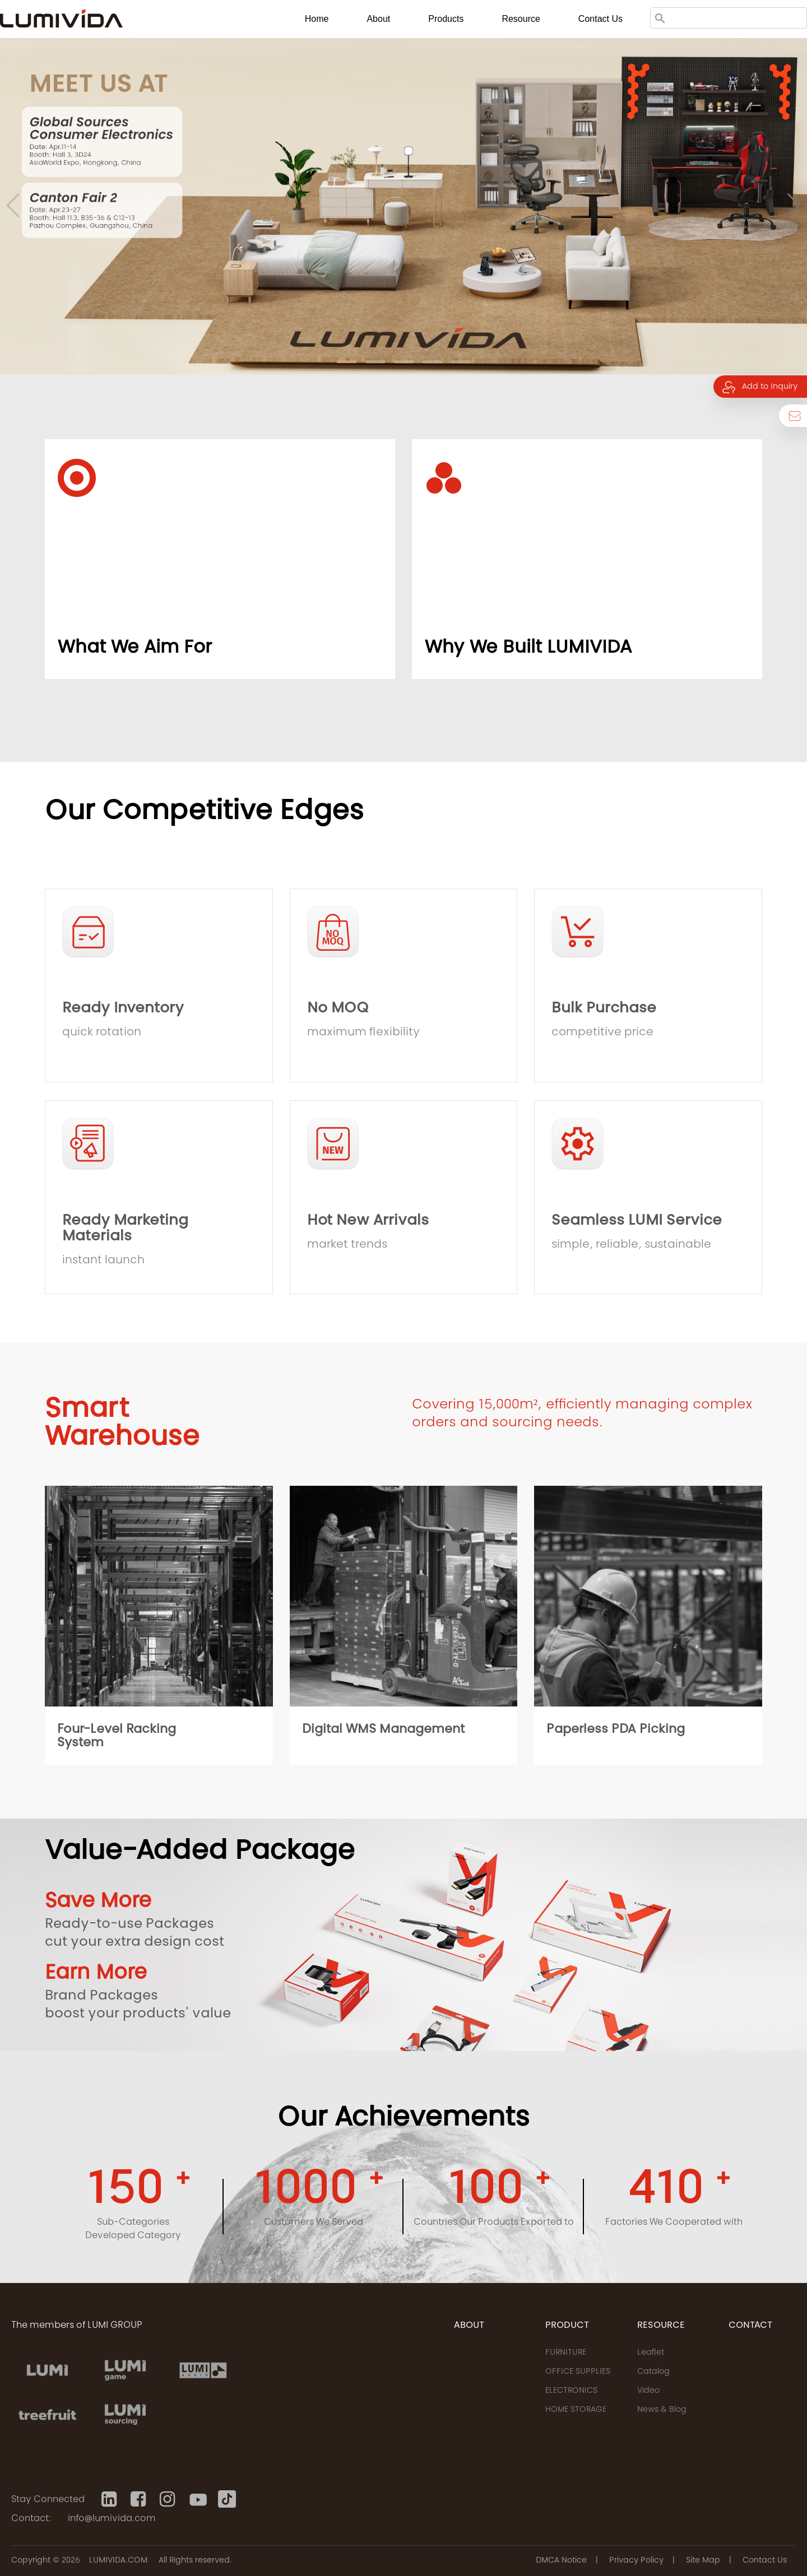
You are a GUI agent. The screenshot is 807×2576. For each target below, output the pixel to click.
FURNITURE (565, 2353)
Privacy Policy (636, 2561)
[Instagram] (169, 2499)
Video (648, 2391)
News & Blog (662, 2410)
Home (317, 19)
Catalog (653, 2372)
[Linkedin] (110, 2499)
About (378, 19)
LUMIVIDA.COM (118, 2561)
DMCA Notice (561, 2561)
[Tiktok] (227, 2499)
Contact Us (765, 2561)
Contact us (600, 19)
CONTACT (750, 2325)
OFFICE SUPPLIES (577, 2372)
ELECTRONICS (571, 2391)
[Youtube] (198, 2499)
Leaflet (650, 2353)
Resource (521, 19)
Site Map (703, 2561)
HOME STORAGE (575, 2410)
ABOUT (469, 2325)
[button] (346, 362)
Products (445, 19)
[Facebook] (140, 2499)
